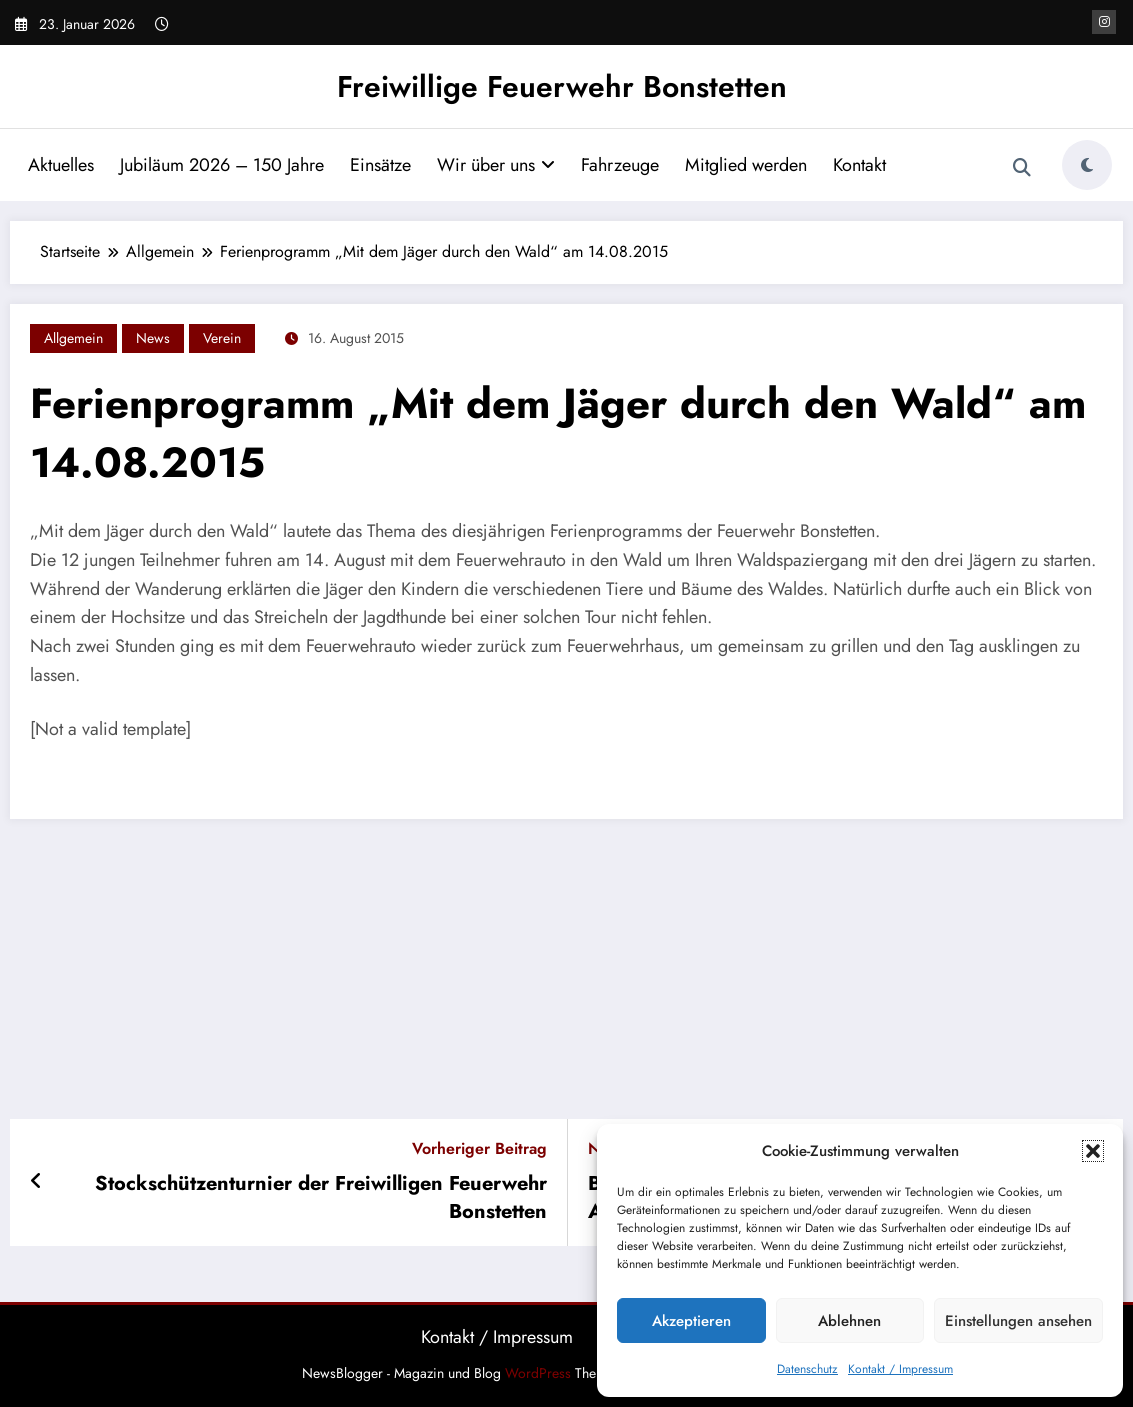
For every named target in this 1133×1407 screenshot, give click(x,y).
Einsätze (380, 165)
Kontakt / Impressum (900, 1369)
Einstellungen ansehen (1018, 1321)
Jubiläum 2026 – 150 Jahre (222, 165)
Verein (222, 338)
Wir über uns (496, 165)
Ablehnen (849, 1321)
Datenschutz (807, 1369)
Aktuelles (61, 165)
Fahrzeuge (620, 165)
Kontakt (859, 165)
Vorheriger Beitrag (479, 1148)
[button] (1093, 1151)
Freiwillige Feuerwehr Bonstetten (562, 86)
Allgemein (73, 338)
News (153, 338)
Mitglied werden (746, 165)
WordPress (538, 1373)
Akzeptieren (691, 1321)
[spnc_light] (1087, 165)
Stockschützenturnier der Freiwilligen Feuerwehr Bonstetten (321, 1198)
